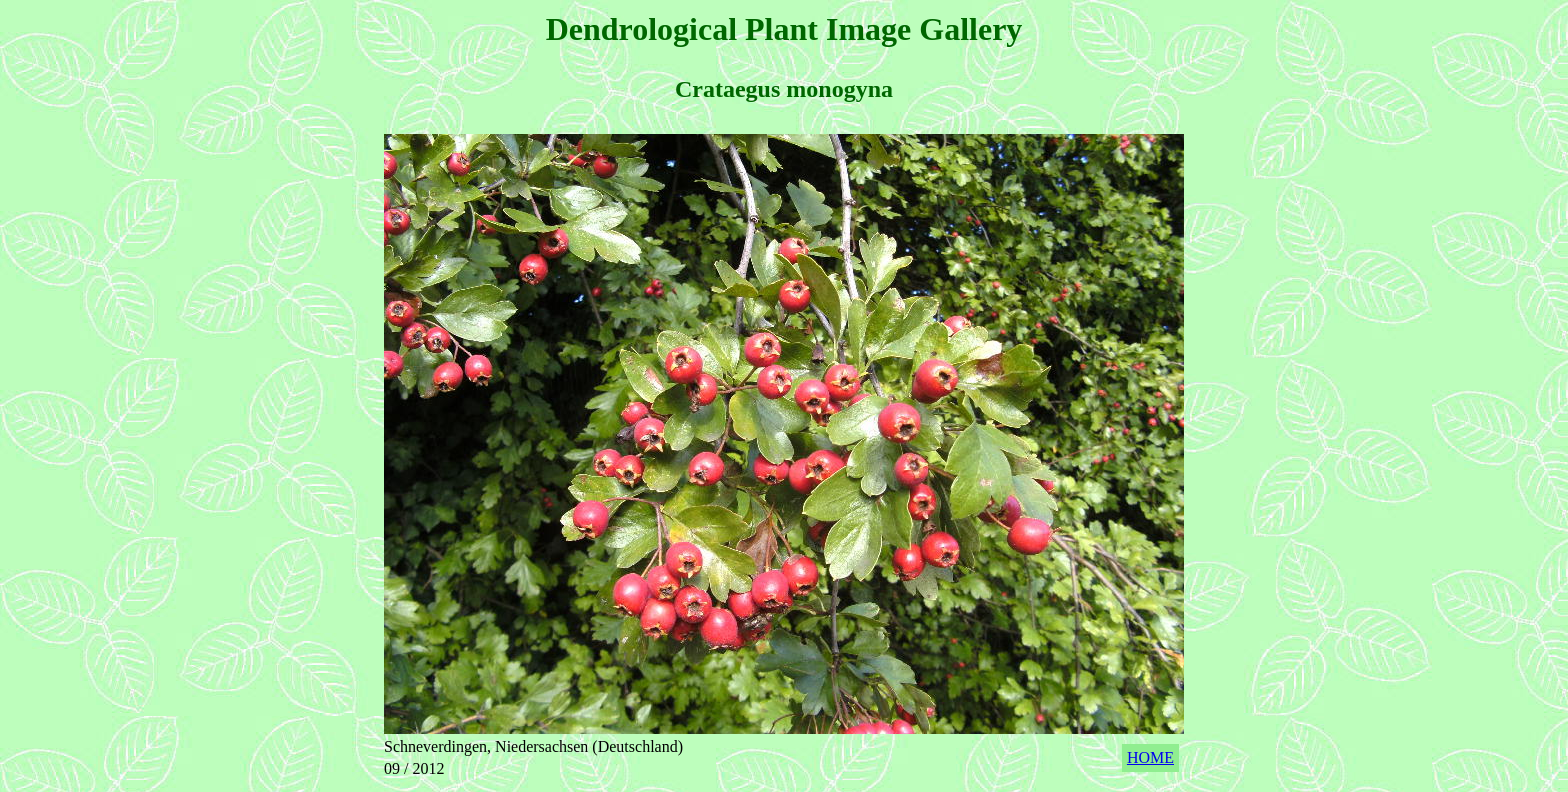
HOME (1150, 757)
